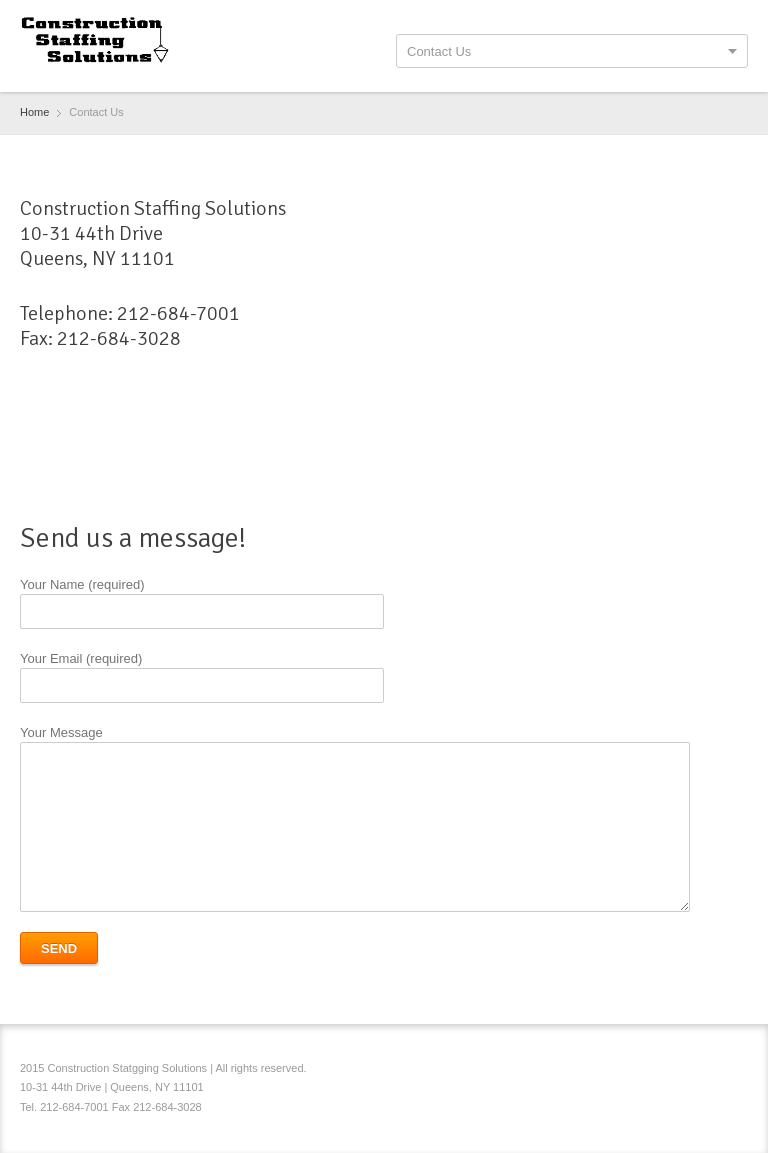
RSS (736, 1071)
